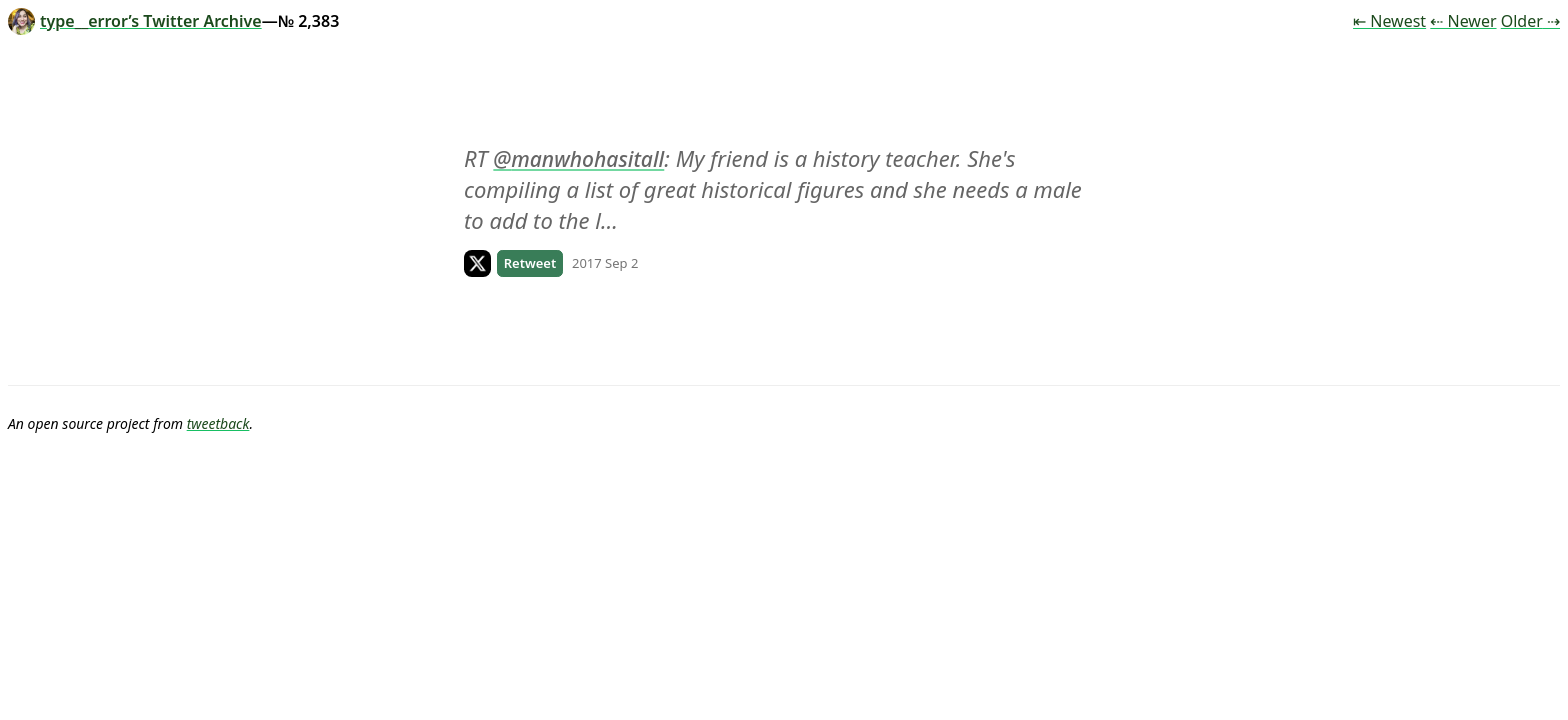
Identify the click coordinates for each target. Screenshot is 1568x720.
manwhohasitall (587, 159)
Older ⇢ (1530, 21)
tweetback (218, 423)
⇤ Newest (1389, 21)
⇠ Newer (1463, 21)
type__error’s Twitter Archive (135, 21)
